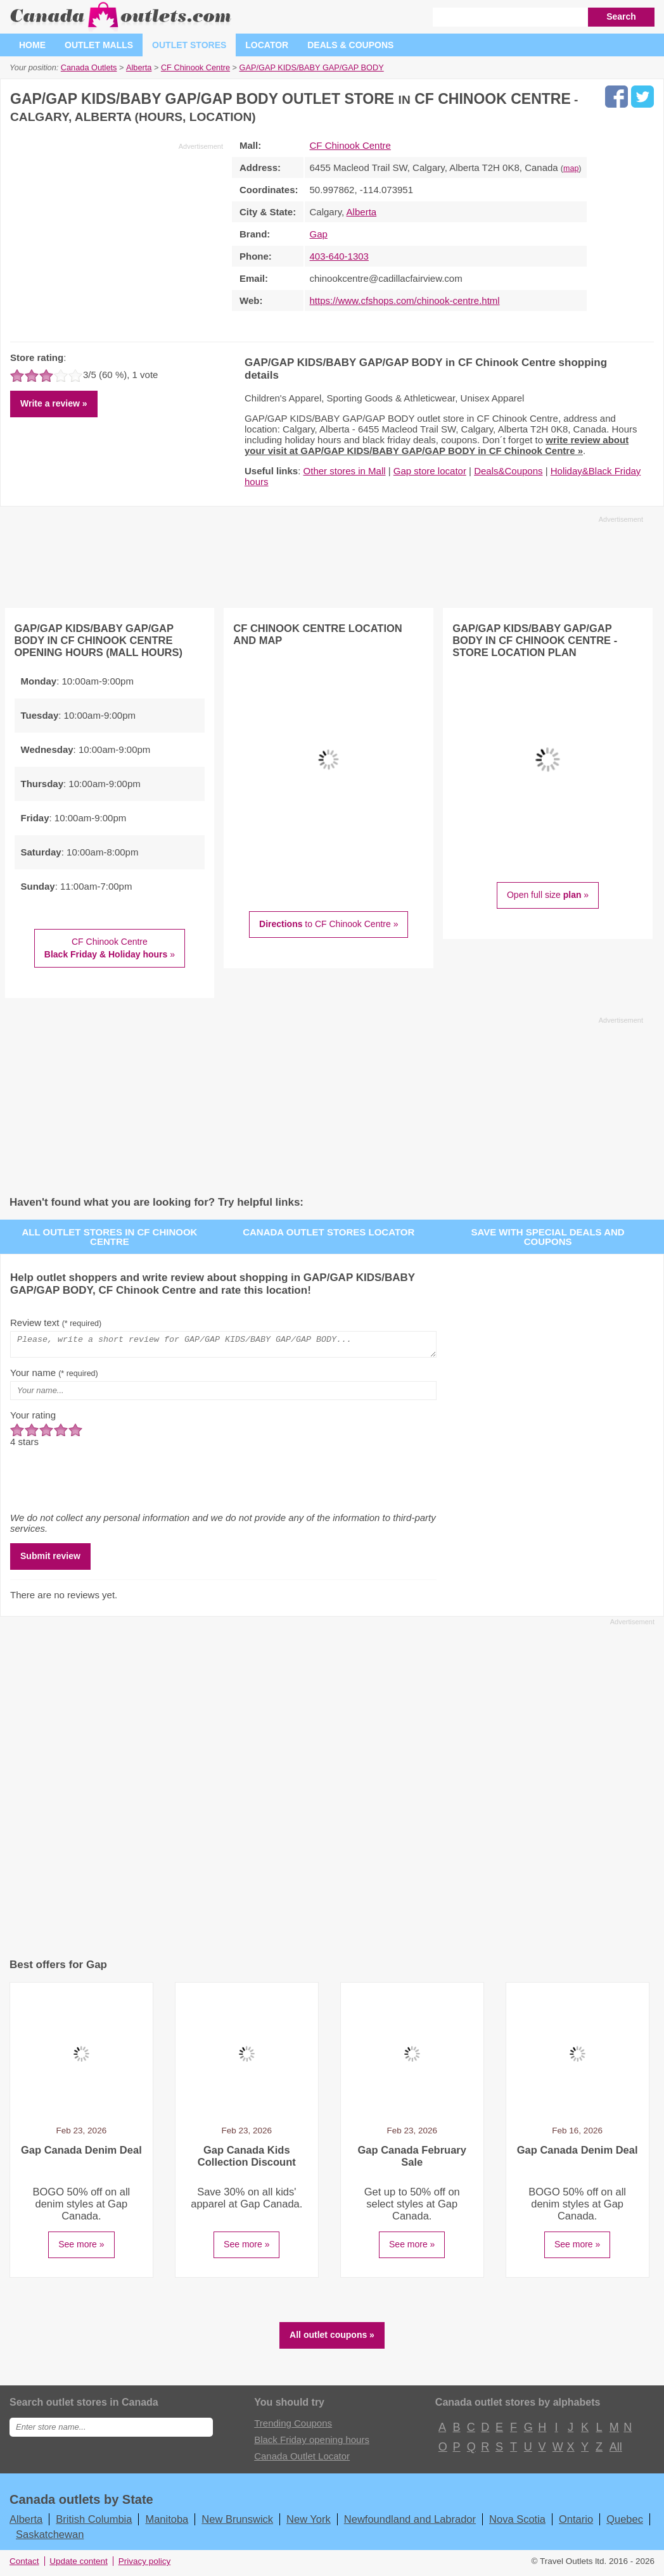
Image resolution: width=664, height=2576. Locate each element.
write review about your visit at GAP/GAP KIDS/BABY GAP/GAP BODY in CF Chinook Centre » (437, 445)
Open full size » (548, 895)
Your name (54, 1376)
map (570, 168)
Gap (319, 234)
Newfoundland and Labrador (410, 2523)
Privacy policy (144, 2565)
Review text (55, 1322)
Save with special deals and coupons (547, 1237)
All (615, 2450)
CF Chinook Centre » (109, 948)
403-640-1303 (339, 256)
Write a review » (53, 403)
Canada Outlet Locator (302, 2459)
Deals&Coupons (508, 470)
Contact (24, 2565)
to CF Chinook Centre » (328, 924)
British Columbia (94, 2523)
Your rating (33, 1418)
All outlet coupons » (332, 2338)
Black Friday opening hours (311, 2443)
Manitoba (166, 2523)
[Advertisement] (116, 240)
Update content (78, 2565)
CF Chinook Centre (350, 145)
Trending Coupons (293, 2426)
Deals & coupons (350, 45)
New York (308, 2523)
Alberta (362, 211)
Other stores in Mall (344, 470)
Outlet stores (189, 45)
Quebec (624, 2523)
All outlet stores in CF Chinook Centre (109, 1237)
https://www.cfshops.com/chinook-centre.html (405, 300)
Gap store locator (429, 470)
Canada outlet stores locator (328, 1232)
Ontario (576, 2523)
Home (32, 45)
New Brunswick (237, 2523)
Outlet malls (99, 45)
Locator (266, 45)
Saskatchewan (50, 2538)
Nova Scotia (517, 2523)
